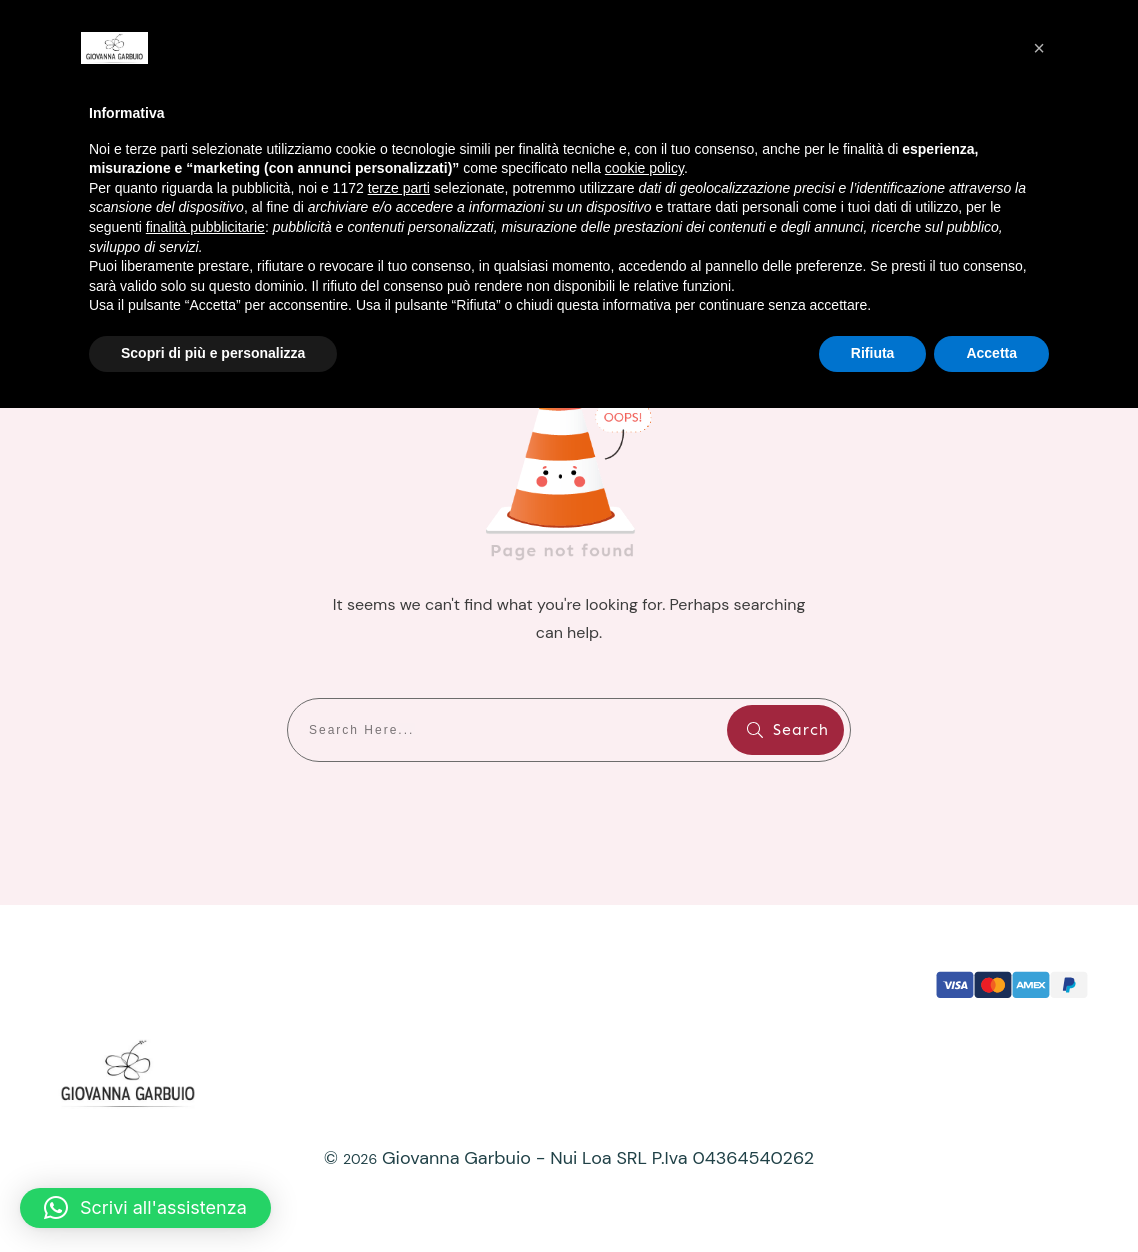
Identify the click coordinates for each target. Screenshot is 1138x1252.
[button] (145, 1208)
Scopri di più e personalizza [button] (213, 353)
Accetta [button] (991, 353)
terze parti (399, 188)
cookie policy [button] (644, 168)
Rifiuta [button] (873, 353)
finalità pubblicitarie (205, 227)
